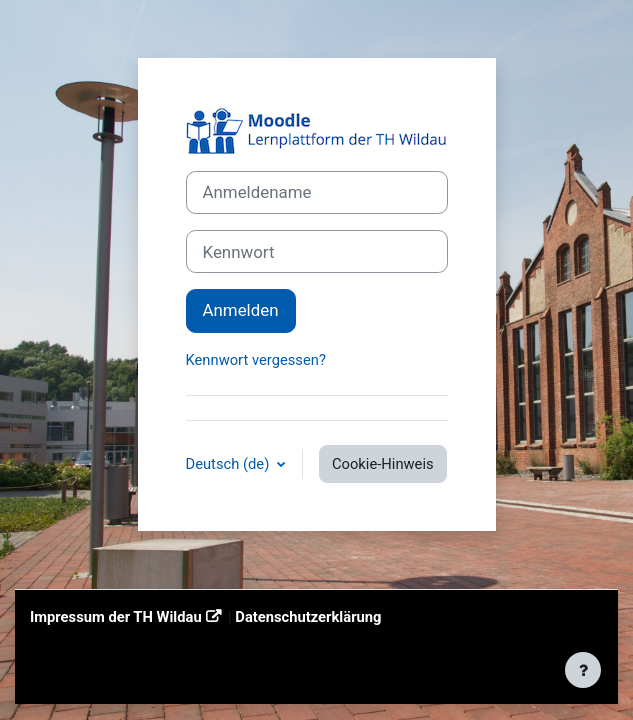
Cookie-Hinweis (383, 464)
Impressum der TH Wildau (116, 617)
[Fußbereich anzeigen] (583, 670)
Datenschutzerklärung (308, 617)
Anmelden (241, 310)
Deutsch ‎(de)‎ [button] (229, 464)
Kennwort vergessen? (256, 360)
